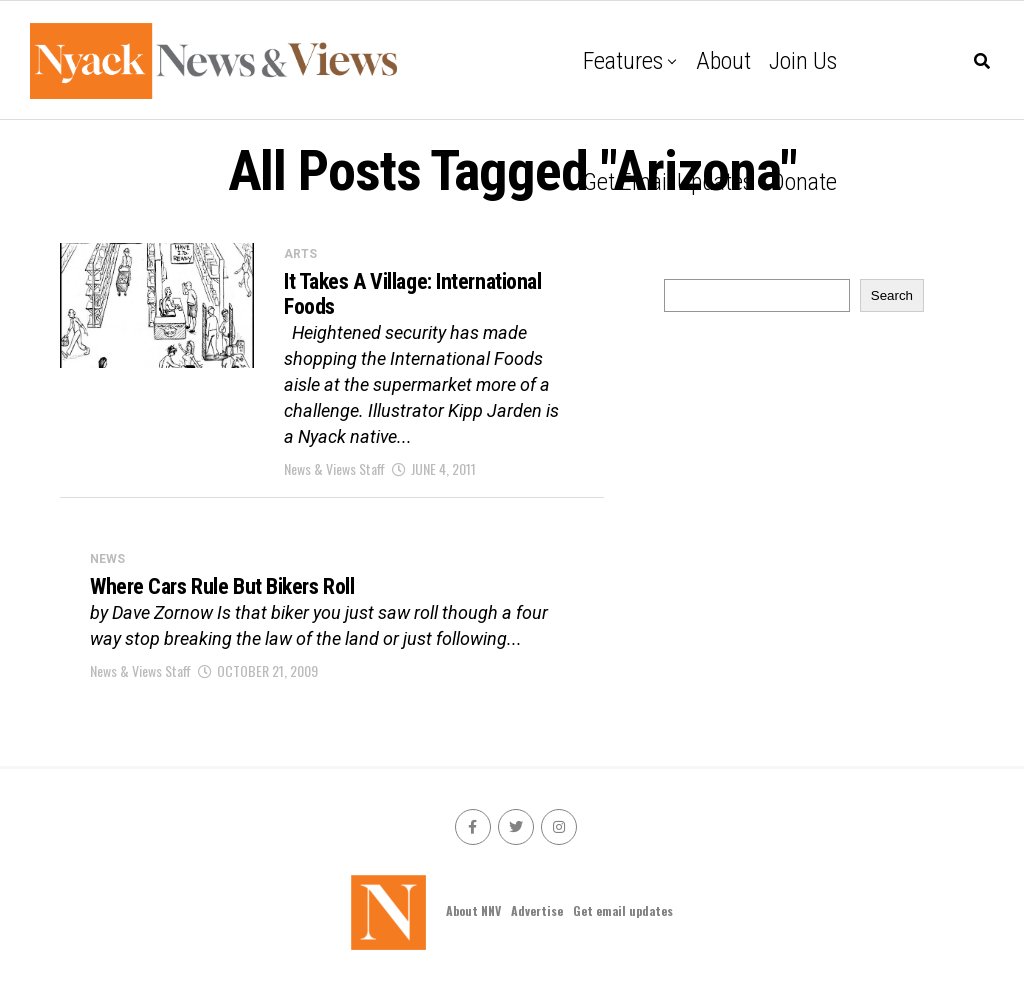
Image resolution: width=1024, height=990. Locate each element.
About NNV (473, 910)
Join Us (803, 61)
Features (623, 61)
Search (892, 295)
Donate (804, 182)
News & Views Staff (334, 468)
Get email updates (668, 182)
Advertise (537, 910)
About (723, 61)
